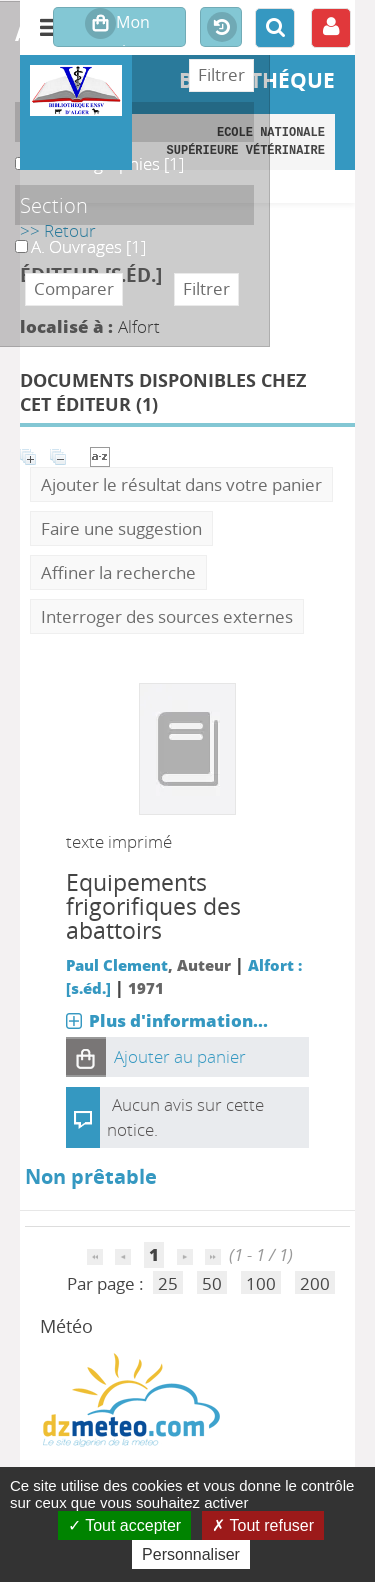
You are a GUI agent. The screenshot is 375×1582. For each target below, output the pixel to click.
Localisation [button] (74, 122)
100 (261, 1283)
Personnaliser (191, 1554)
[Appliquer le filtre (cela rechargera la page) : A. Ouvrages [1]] (88, 246)
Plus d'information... (178, 1020)
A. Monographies (15, 152)
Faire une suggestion (121, 528)
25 (168, 1283)
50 (212, 1283)
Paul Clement (117, 965)
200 (315, 1283)
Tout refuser (263, 1525)
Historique (221, 28)
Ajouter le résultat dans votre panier (181, 484)
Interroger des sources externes (167, 616)
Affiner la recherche (118, 572)
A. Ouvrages (15, 235)
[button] (86, 1057)
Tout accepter (124, 1525)
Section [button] (54, 205)
